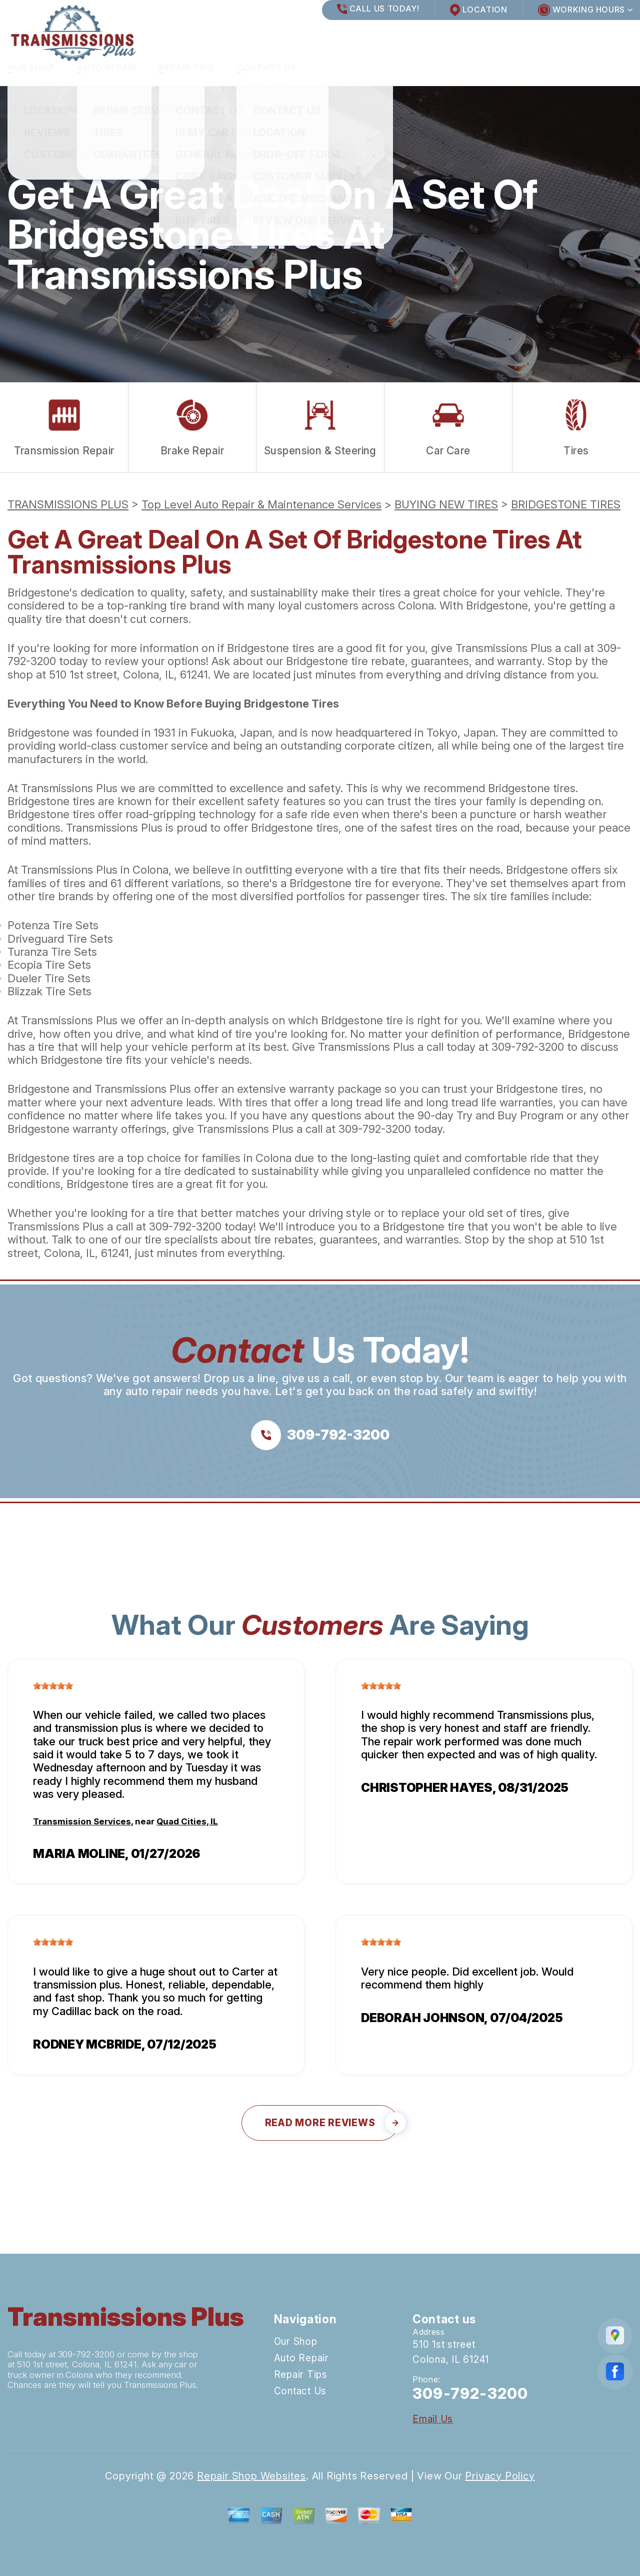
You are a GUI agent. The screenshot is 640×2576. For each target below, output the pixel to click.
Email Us (432, 2419)
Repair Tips (186, 68)
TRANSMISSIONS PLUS (68, 504)
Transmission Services (82, 1821)
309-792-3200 (528, 1046)
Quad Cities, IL (187, 1821)
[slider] (53, 1686)
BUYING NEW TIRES (446, 504)
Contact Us (266, 68)
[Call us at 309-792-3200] (320, 1435)
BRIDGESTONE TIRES (565, 504)
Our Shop (31, 68)
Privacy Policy (499, 2476)
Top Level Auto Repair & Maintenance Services (262, 504)
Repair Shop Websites (251, 2476)
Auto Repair (106, 68)
